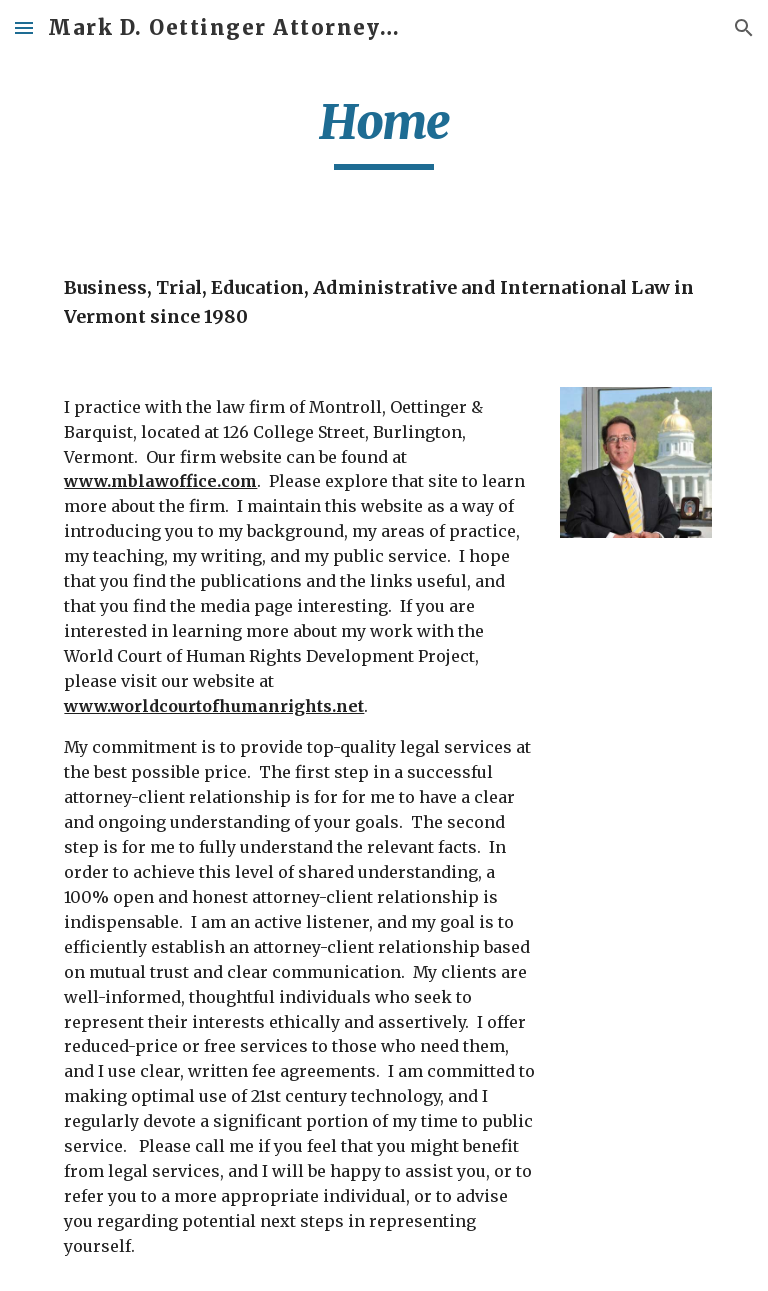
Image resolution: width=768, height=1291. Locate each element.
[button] (24, 27)
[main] (383, 131)
